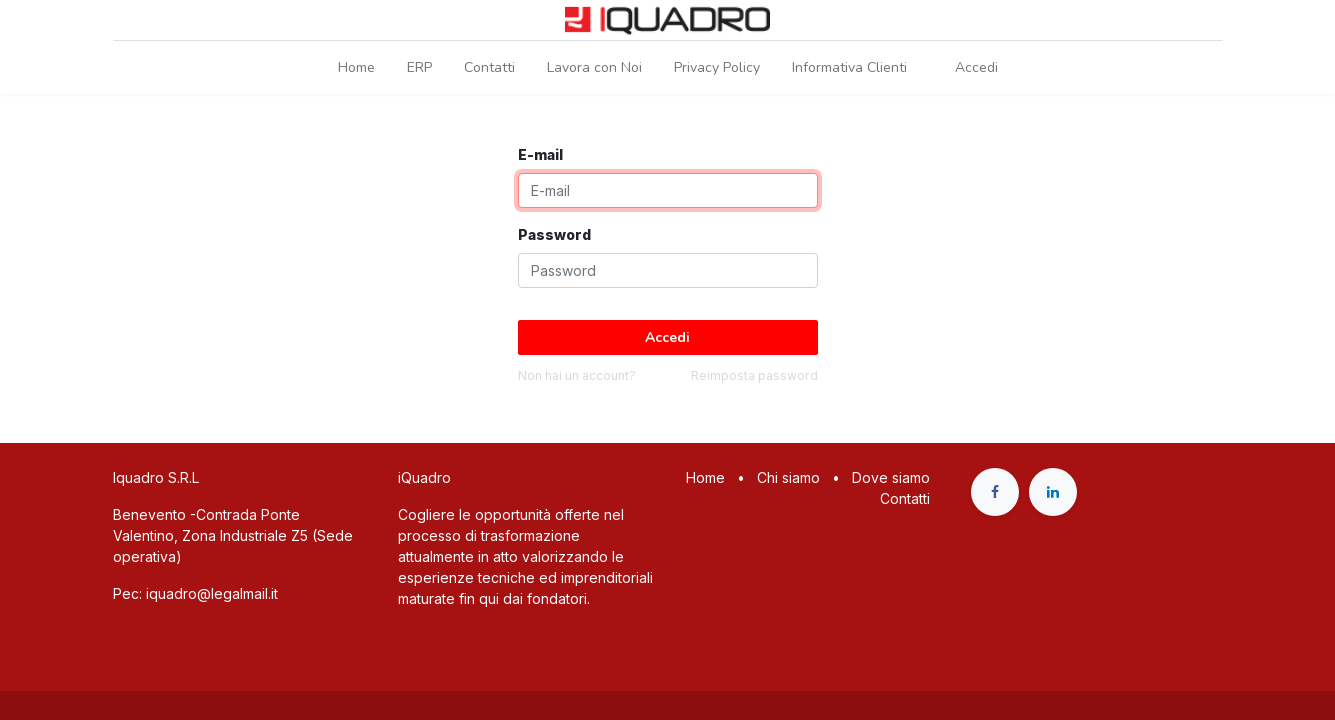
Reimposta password (754, 375)
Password (554, 234)
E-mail (540, 154)
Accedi (976, 67)
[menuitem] (356, 67)
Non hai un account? (577, 375)
